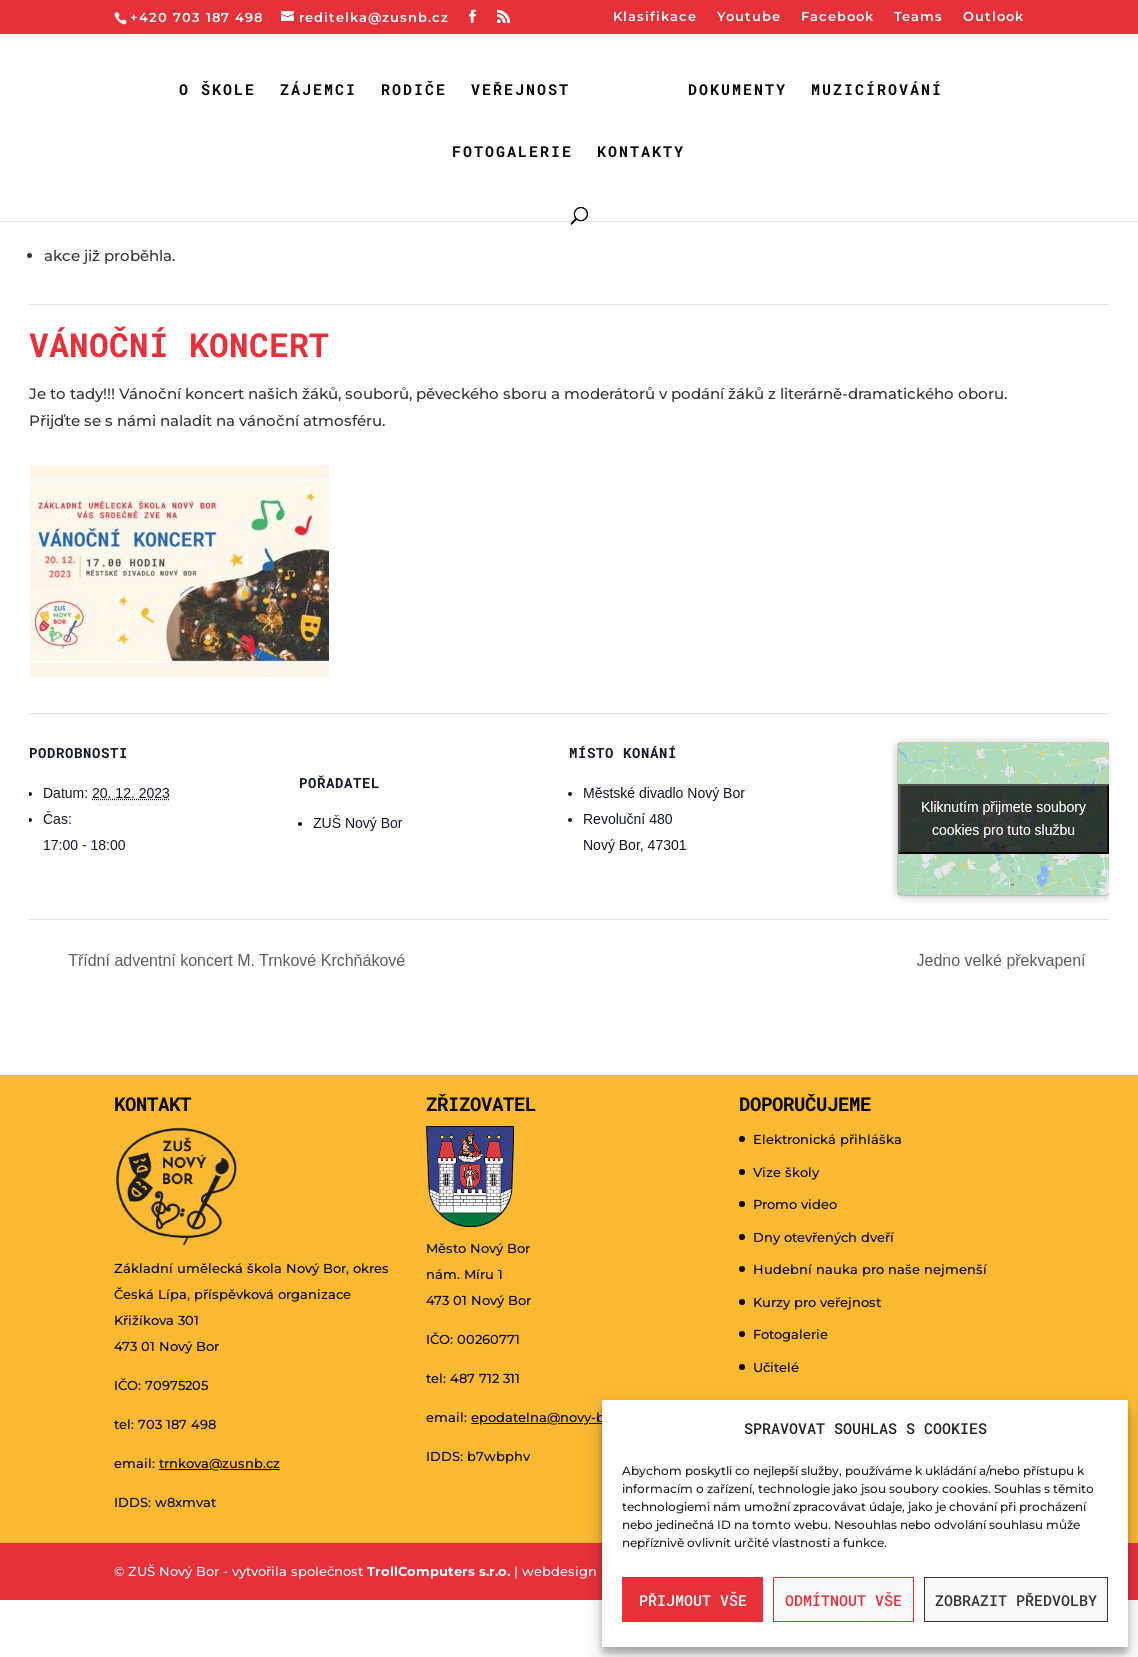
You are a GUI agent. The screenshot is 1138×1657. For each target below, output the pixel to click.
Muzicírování (877, 90)
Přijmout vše (693, 1600)
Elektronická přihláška (827, 1139)
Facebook (837, 17)
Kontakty (641, 152)
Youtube (749, 17)
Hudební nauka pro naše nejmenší (870, 1269)
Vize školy (786, 1172)
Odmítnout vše (843, 1600)
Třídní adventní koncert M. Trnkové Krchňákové (234, 960)
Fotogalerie (512, 152)
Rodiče (414, 90)
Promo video (795, 1204)
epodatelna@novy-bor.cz (553, 1417)
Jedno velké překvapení (1003, 960)
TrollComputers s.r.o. (438, 1571)
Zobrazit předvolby (1016, 1600)
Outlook (993, 17)
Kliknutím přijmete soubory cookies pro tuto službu (1003, 818)
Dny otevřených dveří (823, 1237)
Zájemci (318, 90)
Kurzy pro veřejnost (817, 1302)
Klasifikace (655, 17)
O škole (217, 90)
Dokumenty (737, 90)
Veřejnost (520, 90)
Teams (918, 17)
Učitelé (776, 1367)
